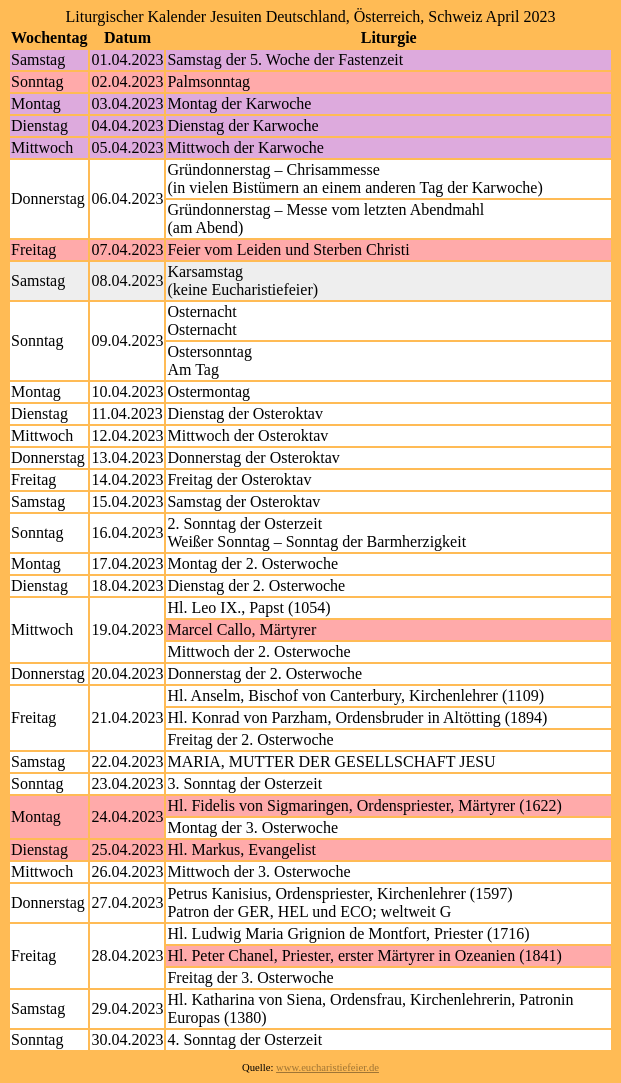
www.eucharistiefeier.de (327, 1067)
